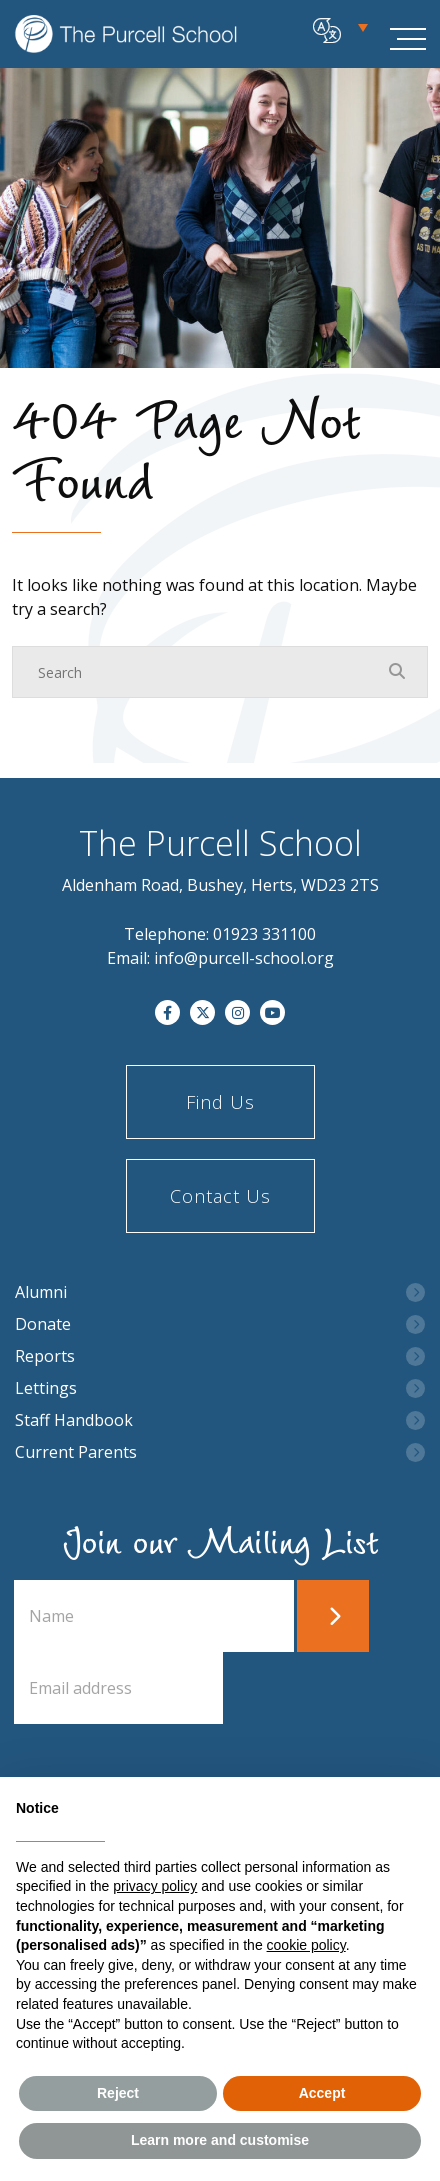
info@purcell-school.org (244, 958)
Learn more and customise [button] (220, 2140)
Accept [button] (322, 2093)
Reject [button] (118, 2093)
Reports (45, 1356)
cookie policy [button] (306, 1945)
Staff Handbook (74, 1420)
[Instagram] (237, 1012)
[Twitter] (202, 1012)
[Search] (200, 672)
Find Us (220, 1102)
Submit (333, 1616)
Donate (43, 1324)
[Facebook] (167, 1012)
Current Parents (76, 1452)
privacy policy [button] (155, 1886)
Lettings (46, 1388)
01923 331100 (264, 934)
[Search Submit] (397, 671)
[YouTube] (272, 1012)
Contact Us (220, 1196)
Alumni (41, 1292)
